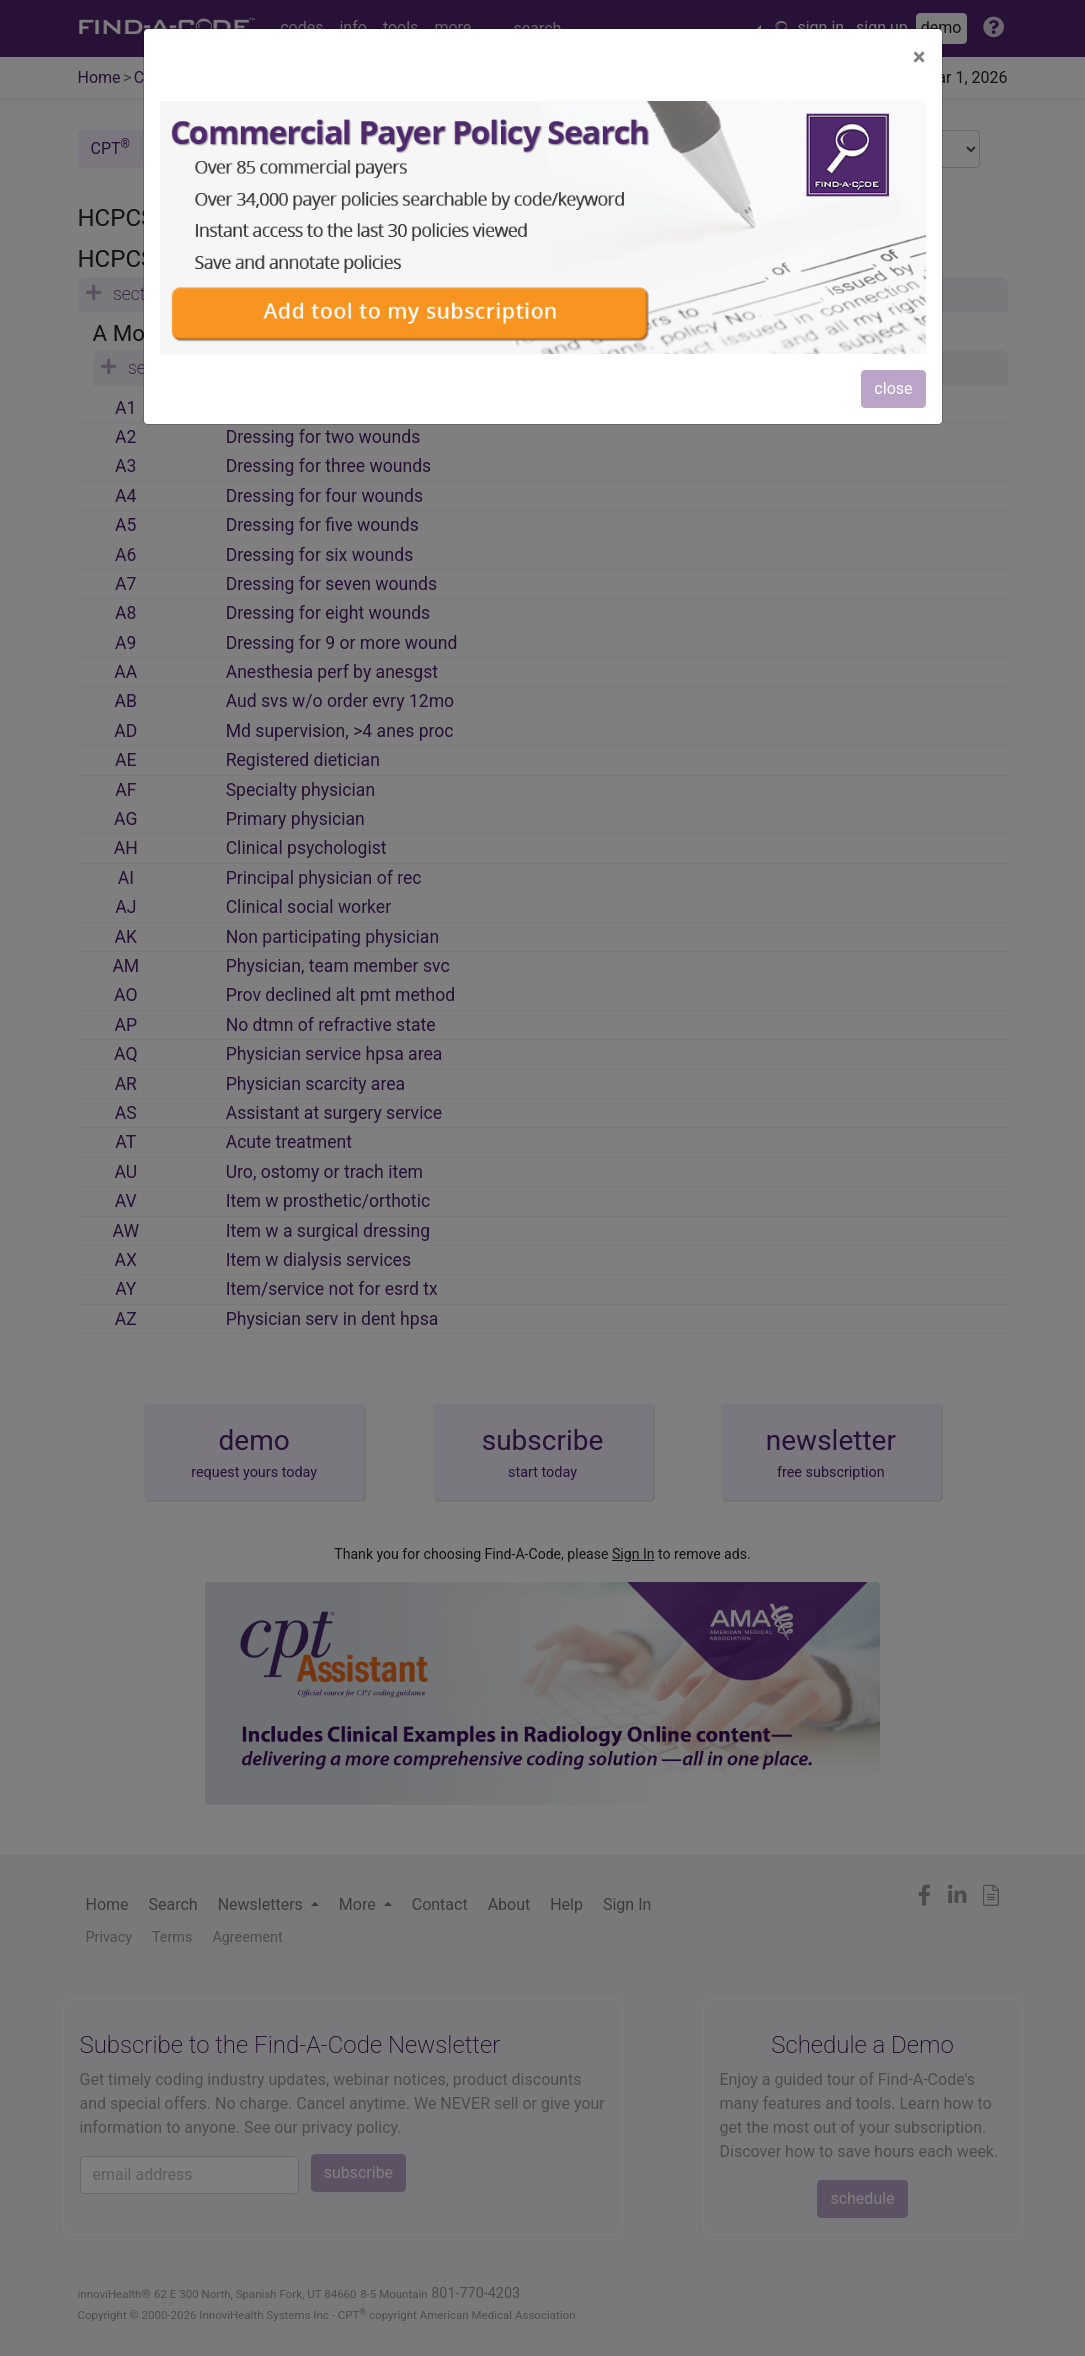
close (893, 388)
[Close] (919, 57)
